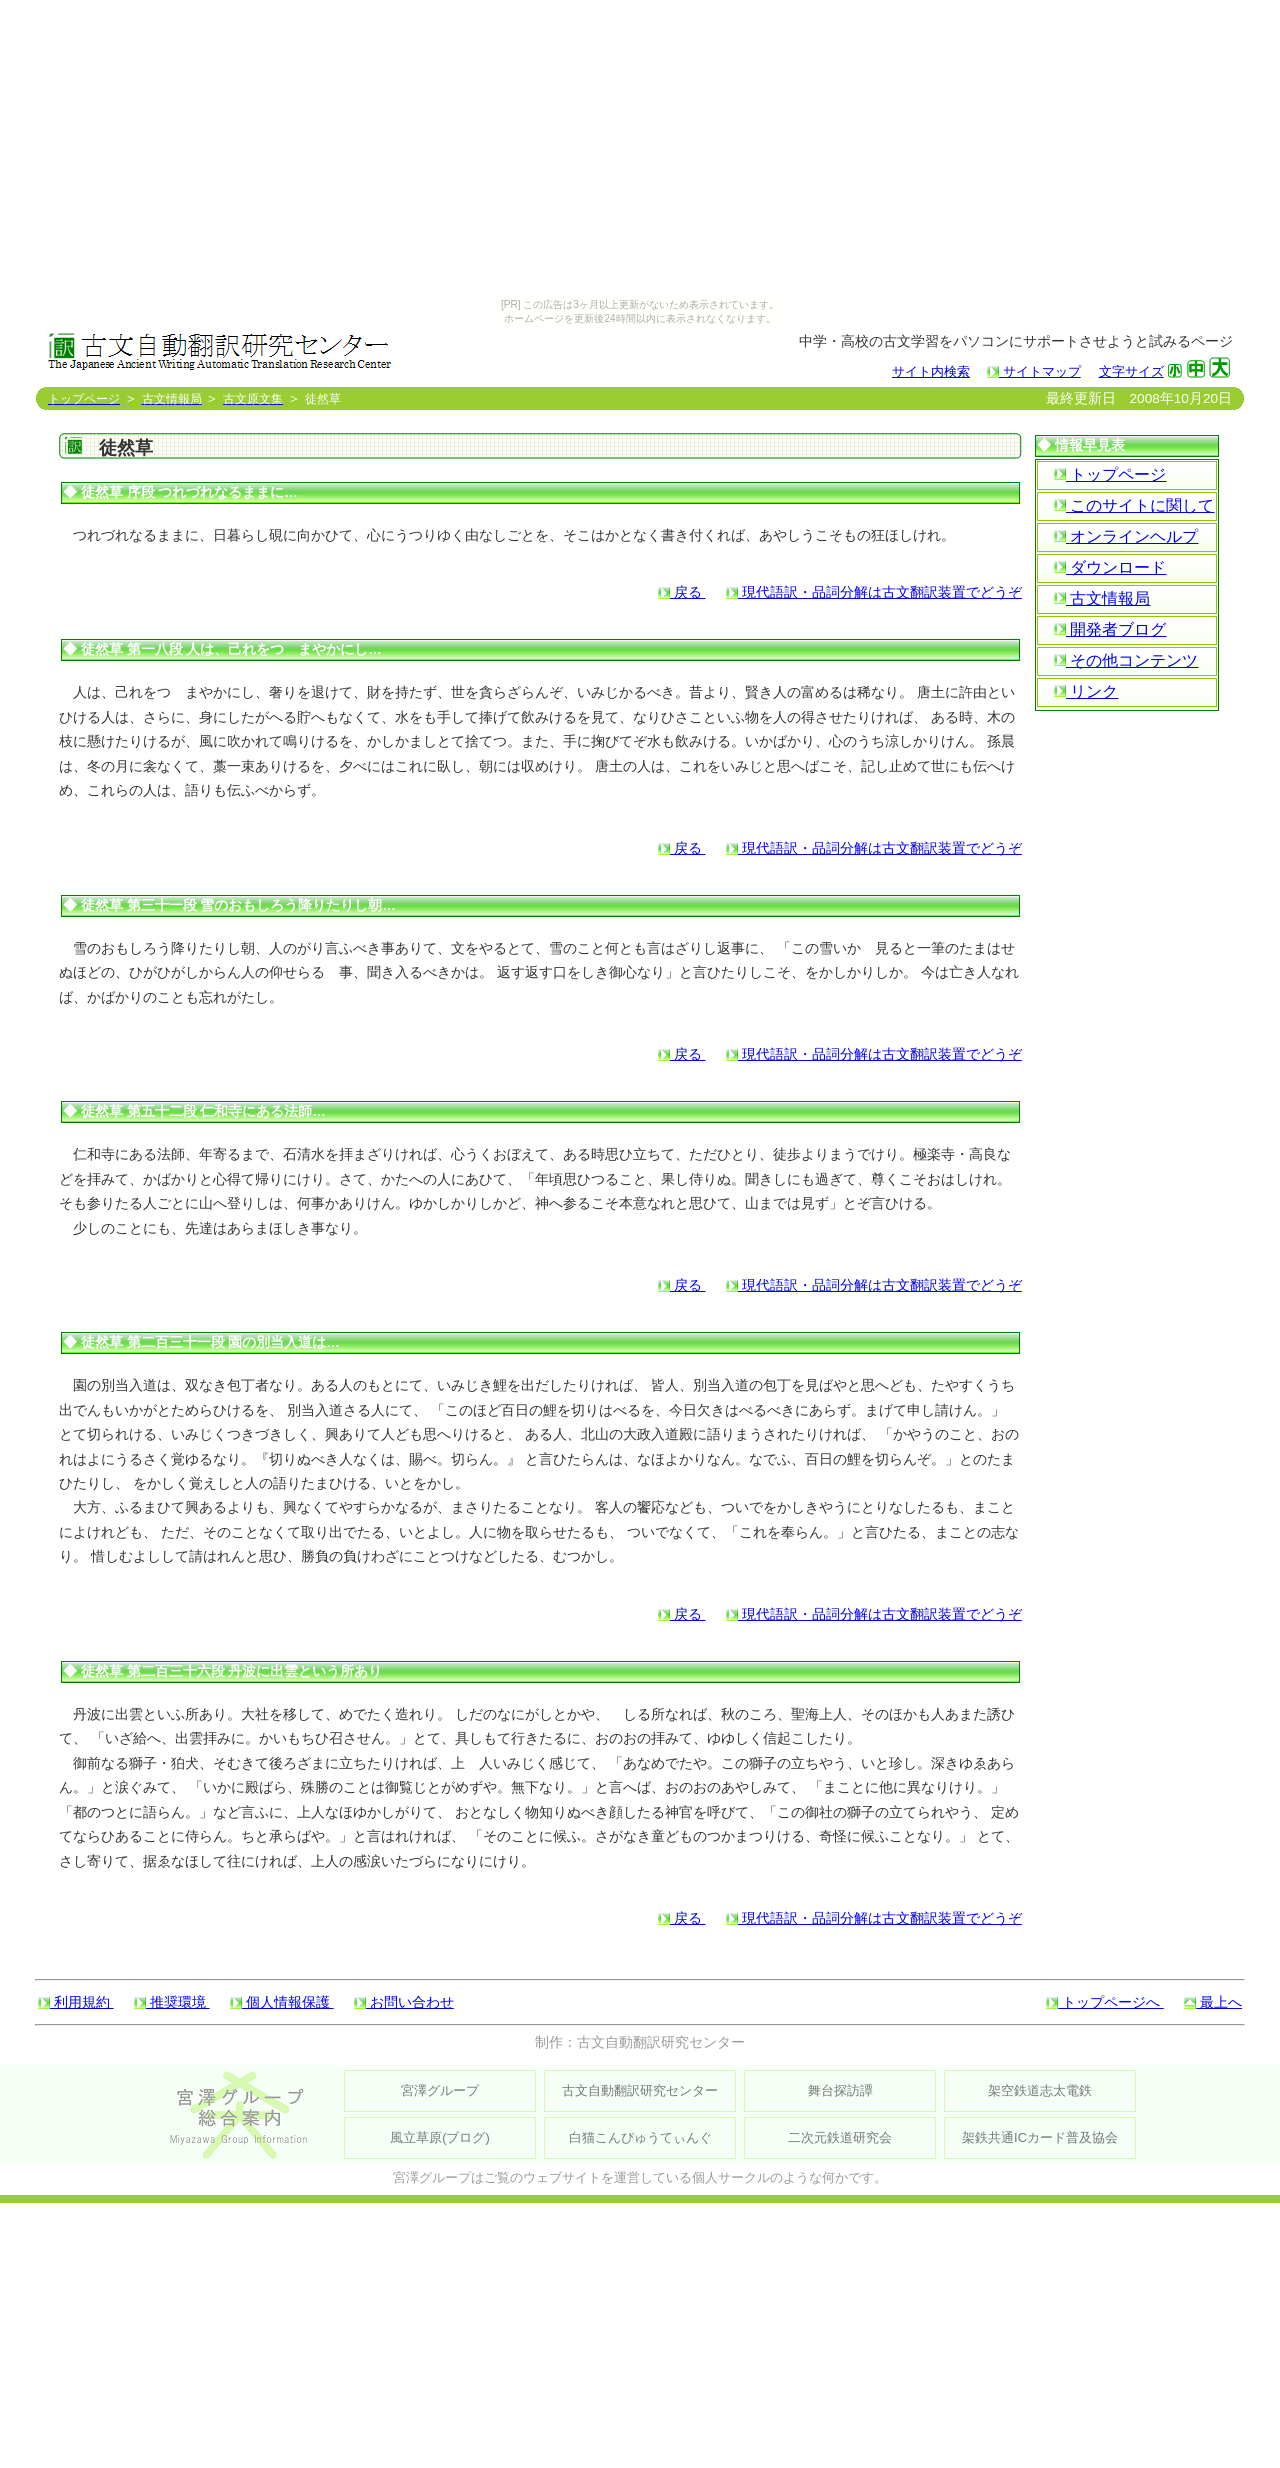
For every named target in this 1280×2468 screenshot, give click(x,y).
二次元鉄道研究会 (840, 2137)
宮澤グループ (440, 2090)
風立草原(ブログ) (440, 2137)
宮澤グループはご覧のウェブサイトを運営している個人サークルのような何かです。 (640, 2177)
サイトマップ (1034, 371)
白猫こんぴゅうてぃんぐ (640, 2137)
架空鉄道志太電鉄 (1040, 2090)
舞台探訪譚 (840, 2090)
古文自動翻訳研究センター (640, 2090)
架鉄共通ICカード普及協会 (1040, 2137)
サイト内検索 (931, 371)
